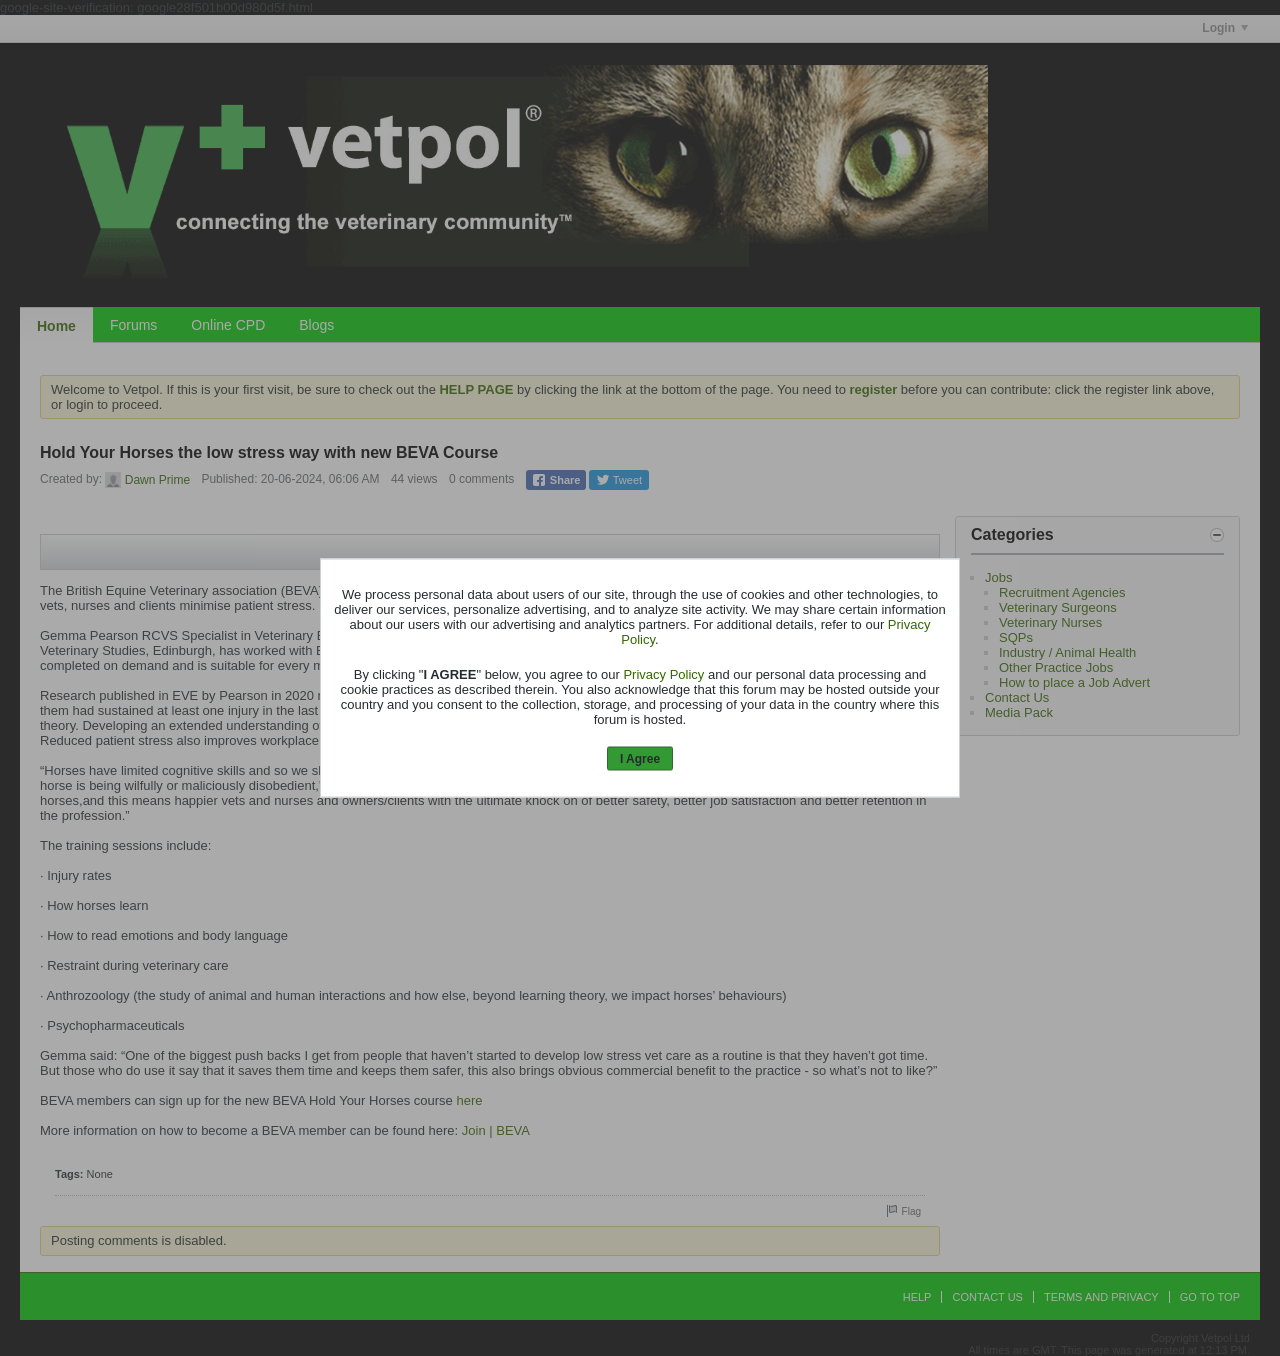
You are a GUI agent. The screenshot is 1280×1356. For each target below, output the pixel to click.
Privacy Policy (663, 673)
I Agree (640, 758)
